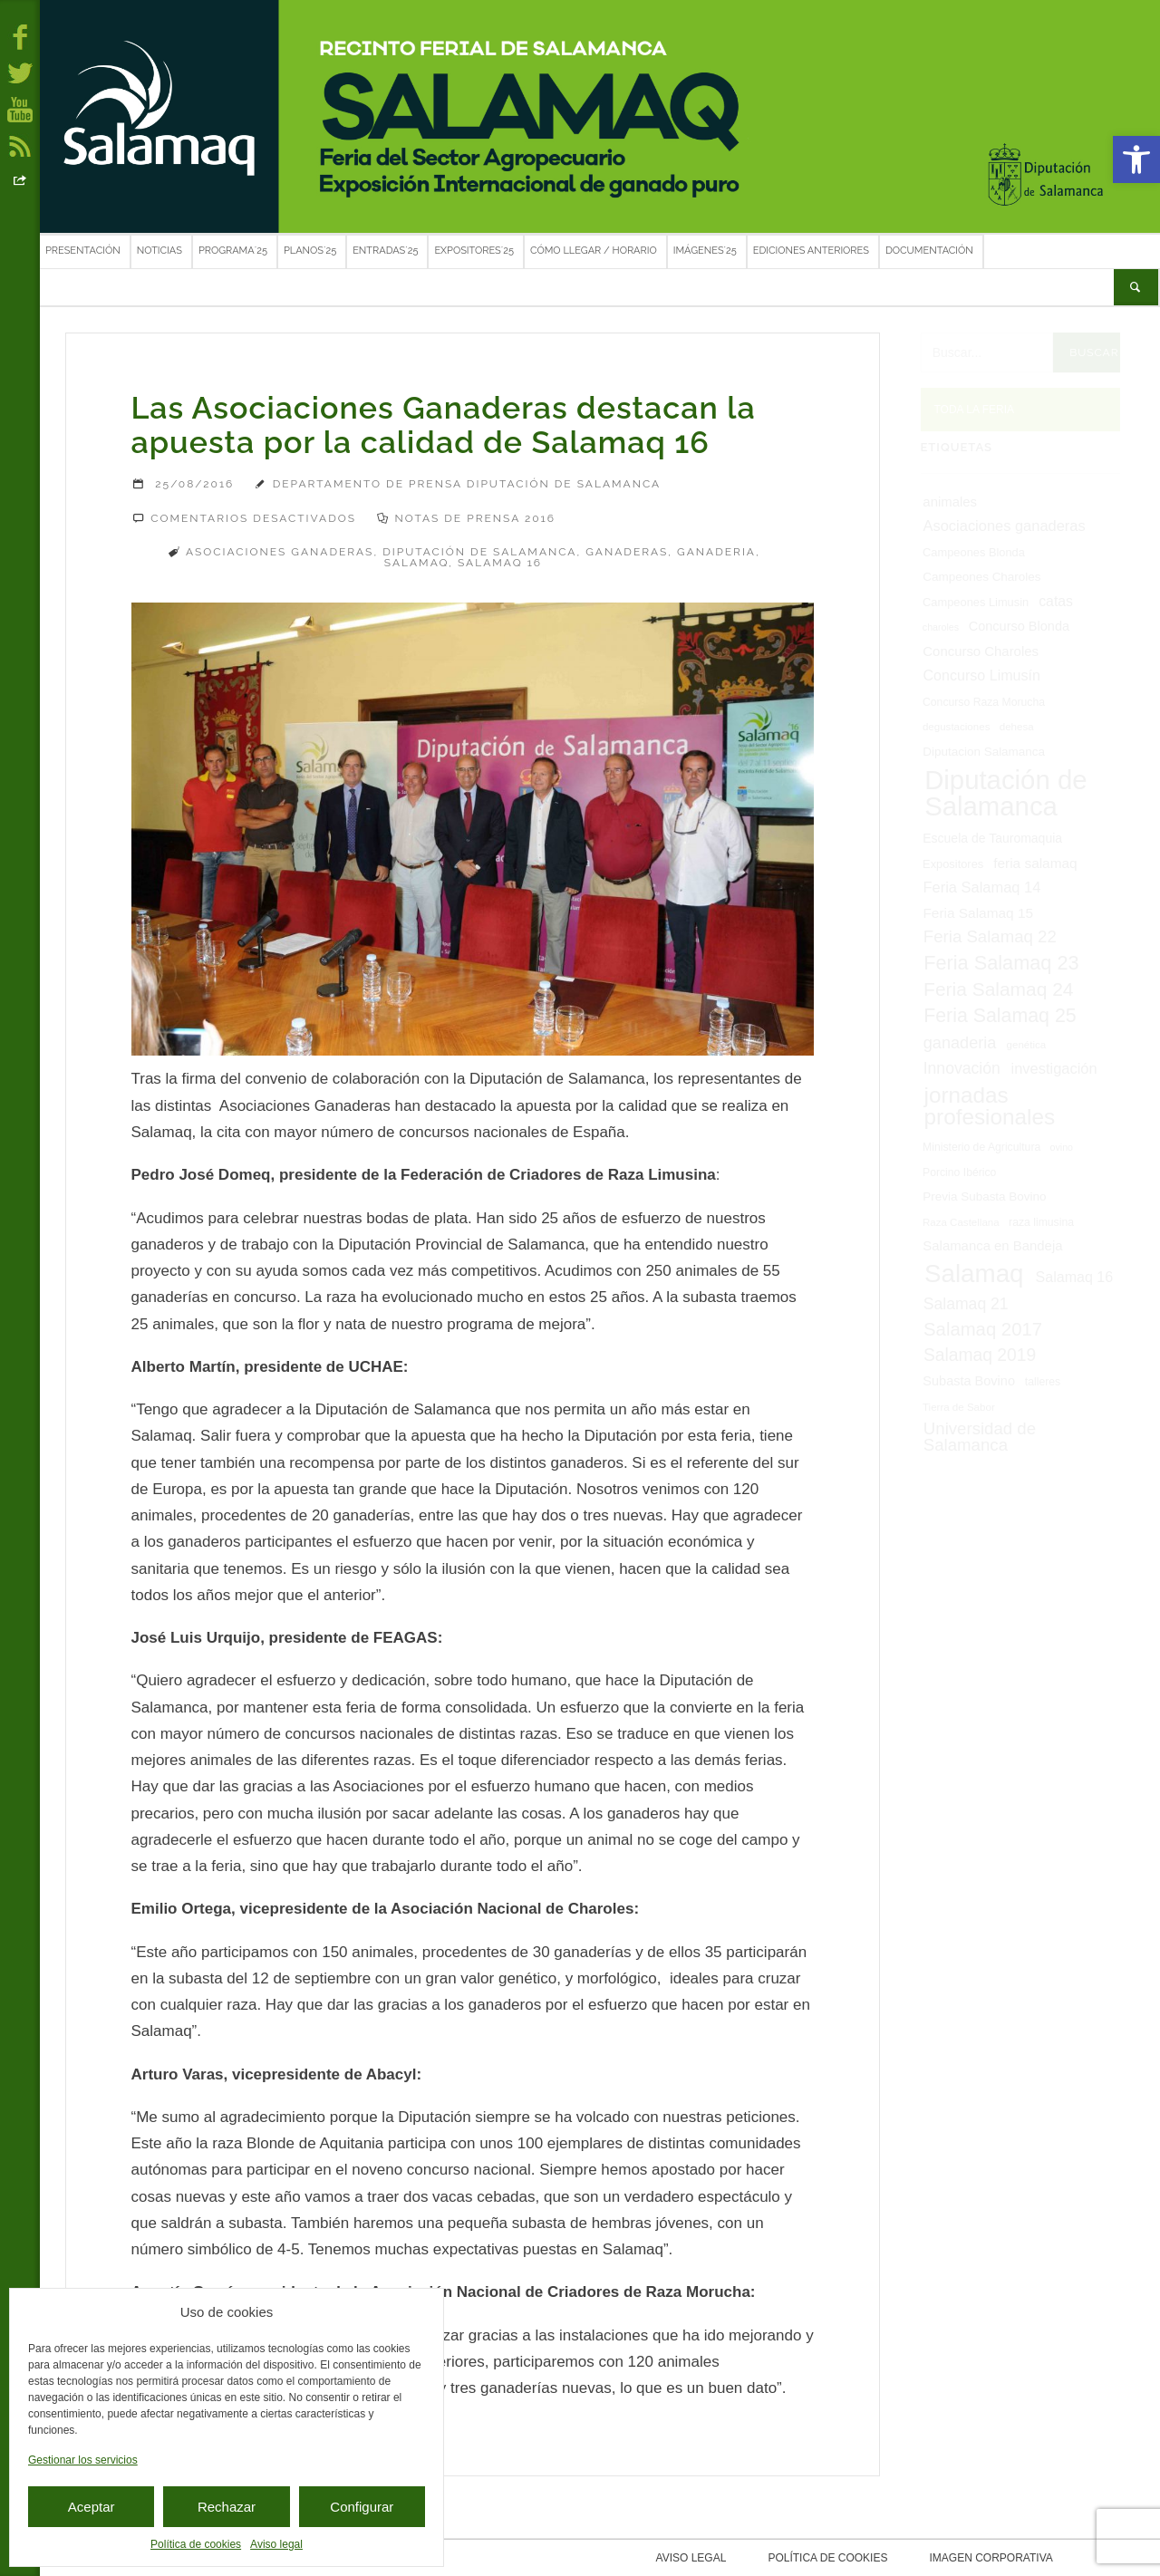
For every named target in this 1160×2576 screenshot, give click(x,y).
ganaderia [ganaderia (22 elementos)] (960, 1043)
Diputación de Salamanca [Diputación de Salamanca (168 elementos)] (1005, 793)
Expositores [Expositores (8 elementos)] (953, 864)
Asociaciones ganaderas (279, 551)
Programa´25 (232, 250)
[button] (1136, 159)
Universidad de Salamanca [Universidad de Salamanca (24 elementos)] (979, 1437)
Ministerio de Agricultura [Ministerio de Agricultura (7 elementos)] (981, 1147)
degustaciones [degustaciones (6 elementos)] (956, 726)
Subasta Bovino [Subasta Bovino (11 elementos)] (969, 1381)
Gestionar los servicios (83, 2460)
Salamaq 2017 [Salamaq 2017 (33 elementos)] (982, 1329)
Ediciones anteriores (811, 250)
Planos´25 (310, 250)
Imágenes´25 (705, 250)
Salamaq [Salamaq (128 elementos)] (974, 1273)
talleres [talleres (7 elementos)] (1042, 1381)
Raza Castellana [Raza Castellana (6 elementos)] (961, 1222)
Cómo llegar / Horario (593, 250)
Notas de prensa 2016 (475, 518)
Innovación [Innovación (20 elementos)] (961, 1068)
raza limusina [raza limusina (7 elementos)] (1041, 1222)
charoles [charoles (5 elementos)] (941, 627)
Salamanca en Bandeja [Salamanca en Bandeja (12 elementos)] (992, 1246)
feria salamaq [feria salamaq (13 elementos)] (1035, 863)
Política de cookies (195, 2544)
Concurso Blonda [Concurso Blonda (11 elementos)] (1019, 626)
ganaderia (716, 551)
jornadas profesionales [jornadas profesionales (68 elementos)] (990, 1106)
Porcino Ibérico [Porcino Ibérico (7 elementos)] (959, 1172)
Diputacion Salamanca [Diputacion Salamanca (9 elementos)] (984, 751)
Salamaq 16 (500, 562)
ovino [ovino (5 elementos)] (1061, 1147)
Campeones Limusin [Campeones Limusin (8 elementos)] (976, 602)
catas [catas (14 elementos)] (1056, 601)
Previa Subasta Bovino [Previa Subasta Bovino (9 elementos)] (984, 1196)
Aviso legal (276, 2544)
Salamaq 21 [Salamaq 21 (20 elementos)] (966, 1304)
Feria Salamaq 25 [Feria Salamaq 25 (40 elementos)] (999, 1016)
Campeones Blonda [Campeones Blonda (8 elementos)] (974, 552)
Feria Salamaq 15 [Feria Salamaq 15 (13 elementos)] (978, 913)
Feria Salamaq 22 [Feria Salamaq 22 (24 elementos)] (990, 936)
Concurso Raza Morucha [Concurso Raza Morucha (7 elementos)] (984, 702)
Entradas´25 (385, 250)
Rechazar (227, 2506)
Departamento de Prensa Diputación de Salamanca (467, 484)
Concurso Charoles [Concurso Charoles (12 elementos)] (981, 651)
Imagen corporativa (987, 2558)
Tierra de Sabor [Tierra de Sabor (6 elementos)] (959, 1407)
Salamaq (416, 562)
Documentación (929, 250)
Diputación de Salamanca (479, 551)
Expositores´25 (474, 250)
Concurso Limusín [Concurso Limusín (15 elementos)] (981, 675)
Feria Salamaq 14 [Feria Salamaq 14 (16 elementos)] (982, 887)
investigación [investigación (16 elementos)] (1054, 1068)
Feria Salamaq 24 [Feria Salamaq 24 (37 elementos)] (998, 989)
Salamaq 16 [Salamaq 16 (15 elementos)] (1074, 1277)
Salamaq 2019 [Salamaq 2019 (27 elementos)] (979, 1355)
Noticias (159, 250)
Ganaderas (626, 551)
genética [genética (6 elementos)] (1027, 1044)
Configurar (361, 2506)
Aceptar (91, 2506)
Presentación (83, 250)
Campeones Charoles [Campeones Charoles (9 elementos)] (981, 577)
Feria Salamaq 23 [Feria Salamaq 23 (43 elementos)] (1000, 962)
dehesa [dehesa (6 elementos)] (1017, 726)
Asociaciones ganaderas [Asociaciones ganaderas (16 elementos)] (1004, 525)
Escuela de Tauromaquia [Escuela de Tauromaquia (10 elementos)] (992, 838)
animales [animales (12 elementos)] (950, 502)
